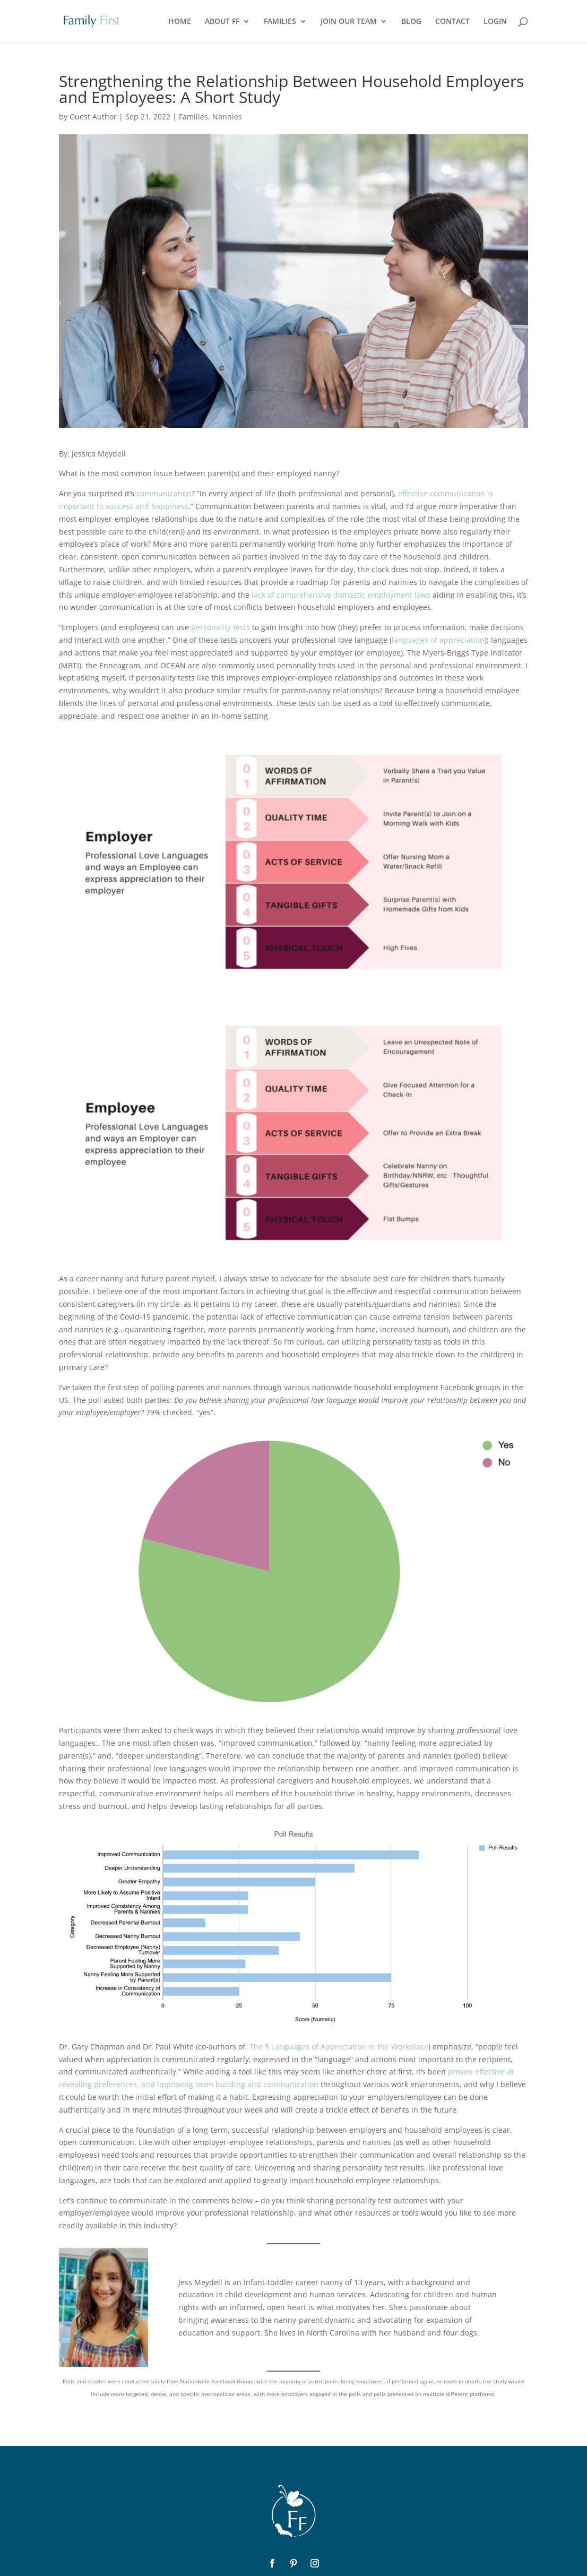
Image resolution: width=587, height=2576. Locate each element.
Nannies (227, 116)
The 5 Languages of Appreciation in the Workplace (338, 2046)
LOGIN (495, 22)
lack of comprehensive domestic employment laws (341, 595)
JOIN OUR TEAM (349, 22)
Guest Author (93, 116)
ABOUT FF (222, 22)
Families (193, 116)
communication (164, 493)
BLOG (411, 22)
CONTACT (452, 22)
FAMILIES (280, 22)
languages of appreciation (438, 640)
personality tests (220, 627)
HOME (179, 22)
